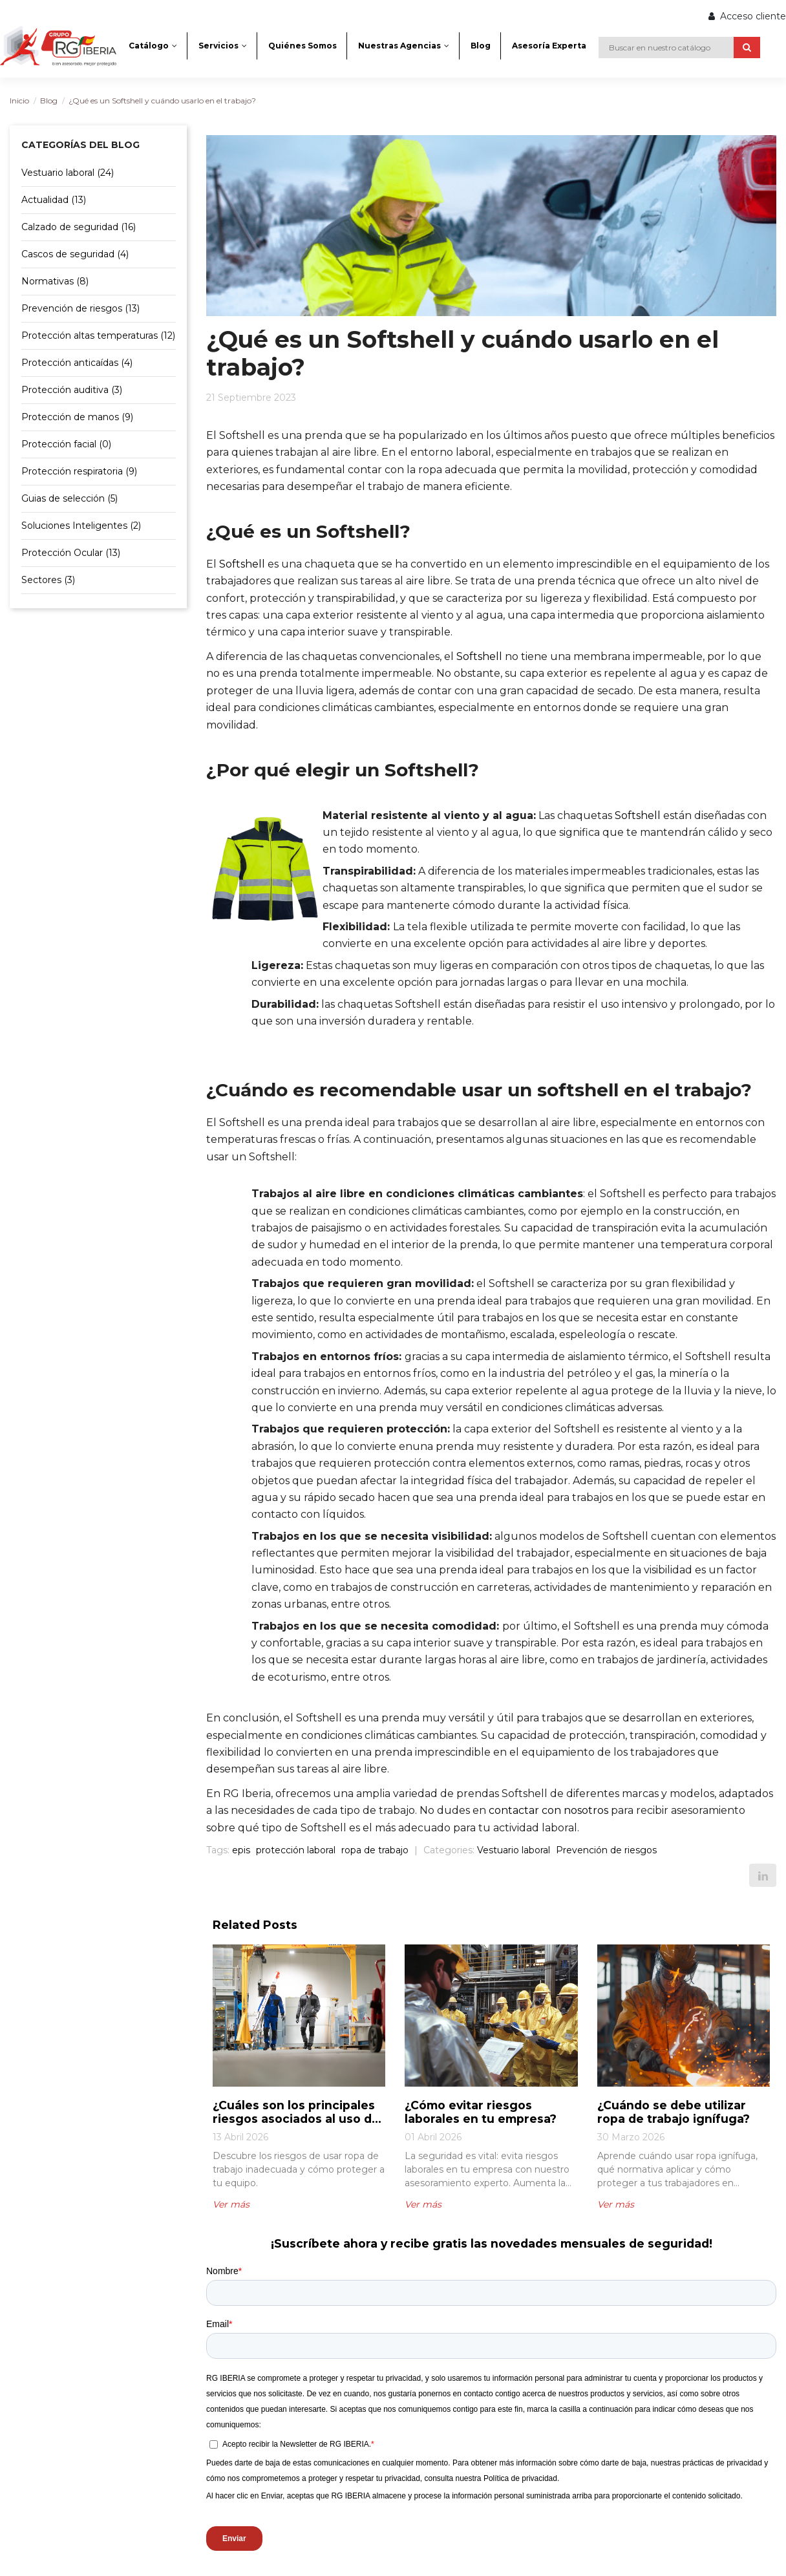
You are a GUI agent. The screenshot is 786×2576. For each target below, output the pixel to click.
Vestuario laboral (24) (67, 172)
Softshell (242, 564)
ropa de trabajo (375, 1850)
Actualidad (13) (53, 200)
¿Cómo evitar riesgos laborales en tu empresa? (482, 2111)
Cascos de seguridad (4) (75, 254)
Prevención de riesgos (606, 1850)
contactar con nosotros (548, 1810)
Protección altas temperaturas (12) (98, 335)
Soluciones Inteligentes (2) (81, 525)
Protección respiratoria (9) (79, 471)
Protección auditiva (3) (71, 390)
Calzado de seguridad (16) (78, 227)
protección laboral (295, 1850)
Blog (49, 100)
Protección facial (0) (66, 444)
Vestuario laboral (513, 1850)
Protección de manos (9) (77, 417)
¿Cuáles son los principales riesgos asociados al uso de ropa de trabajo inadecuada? (299, 2111)
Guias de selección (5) (69, 498)
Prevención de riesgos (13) (80, 308)
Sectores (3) (48, 580)
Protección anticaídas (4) (77, 362)
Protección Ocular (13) (70, 553)
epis (241, 1850)
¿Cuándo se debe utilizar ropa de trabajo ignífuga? (673, 2111)
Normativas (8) (55, 281)
